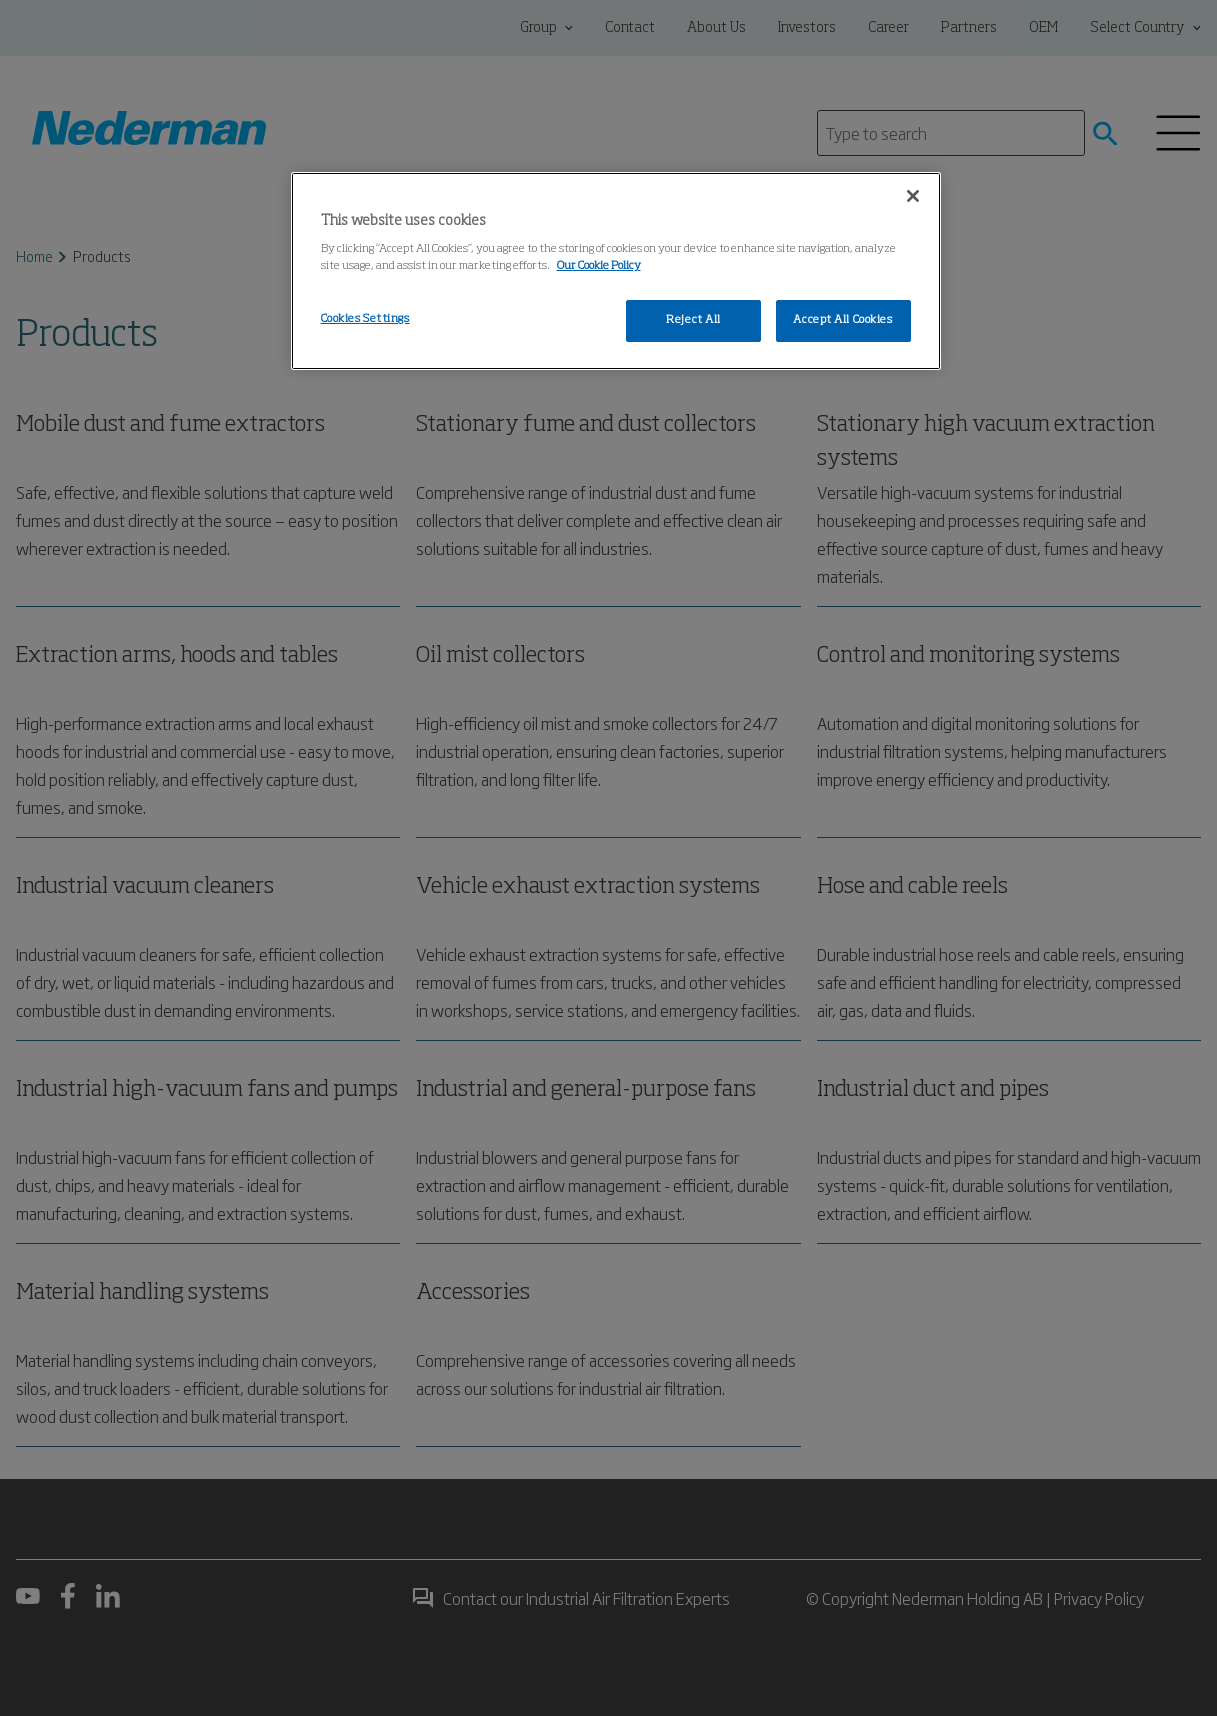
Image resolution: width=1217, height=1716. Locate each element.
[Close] (913, 196)
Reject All (693, 320)
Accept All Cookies (842, 320)
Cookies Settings (365, 319)
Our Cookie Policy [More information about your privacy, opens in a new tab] (599, 266)
